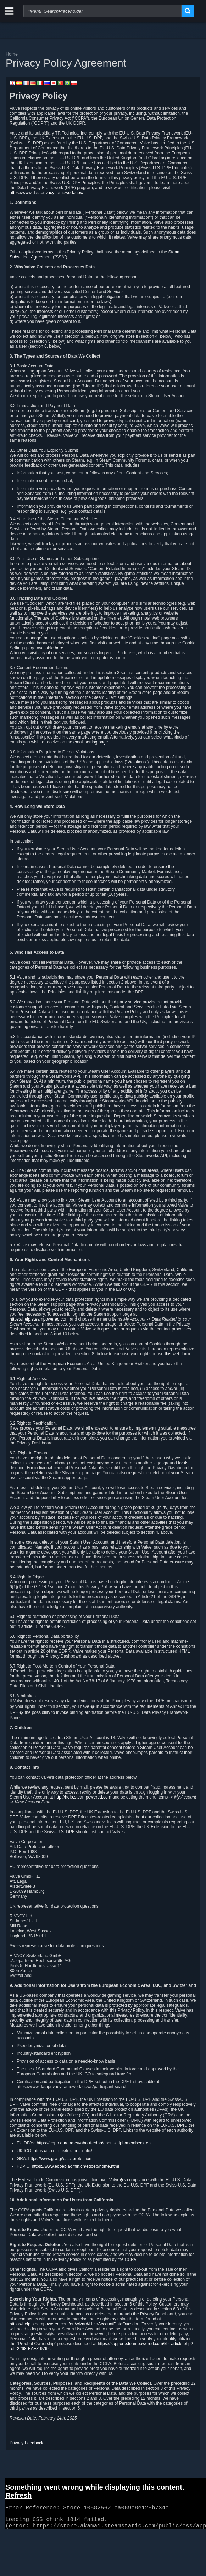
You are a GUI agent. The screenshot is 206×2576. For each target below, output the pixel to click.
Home (12, 54)
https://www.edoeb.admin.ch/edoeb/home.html (75, 2166)
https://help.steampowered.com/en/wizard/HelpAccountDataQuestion (74, 2323)
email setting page (90, 742)
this (168, 1353)
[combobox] (102, 11)
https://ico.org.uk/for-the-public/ (63, 2150)
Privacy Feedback (26, 2442)
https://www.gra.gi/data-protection (59, 2158)
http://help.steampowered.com (82, 1797)
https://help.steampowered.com (39, 1319)
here (59, 647)
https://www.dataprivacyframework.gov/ (46, 192)
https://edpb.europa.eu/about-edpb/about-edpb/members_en (94, 2143)
